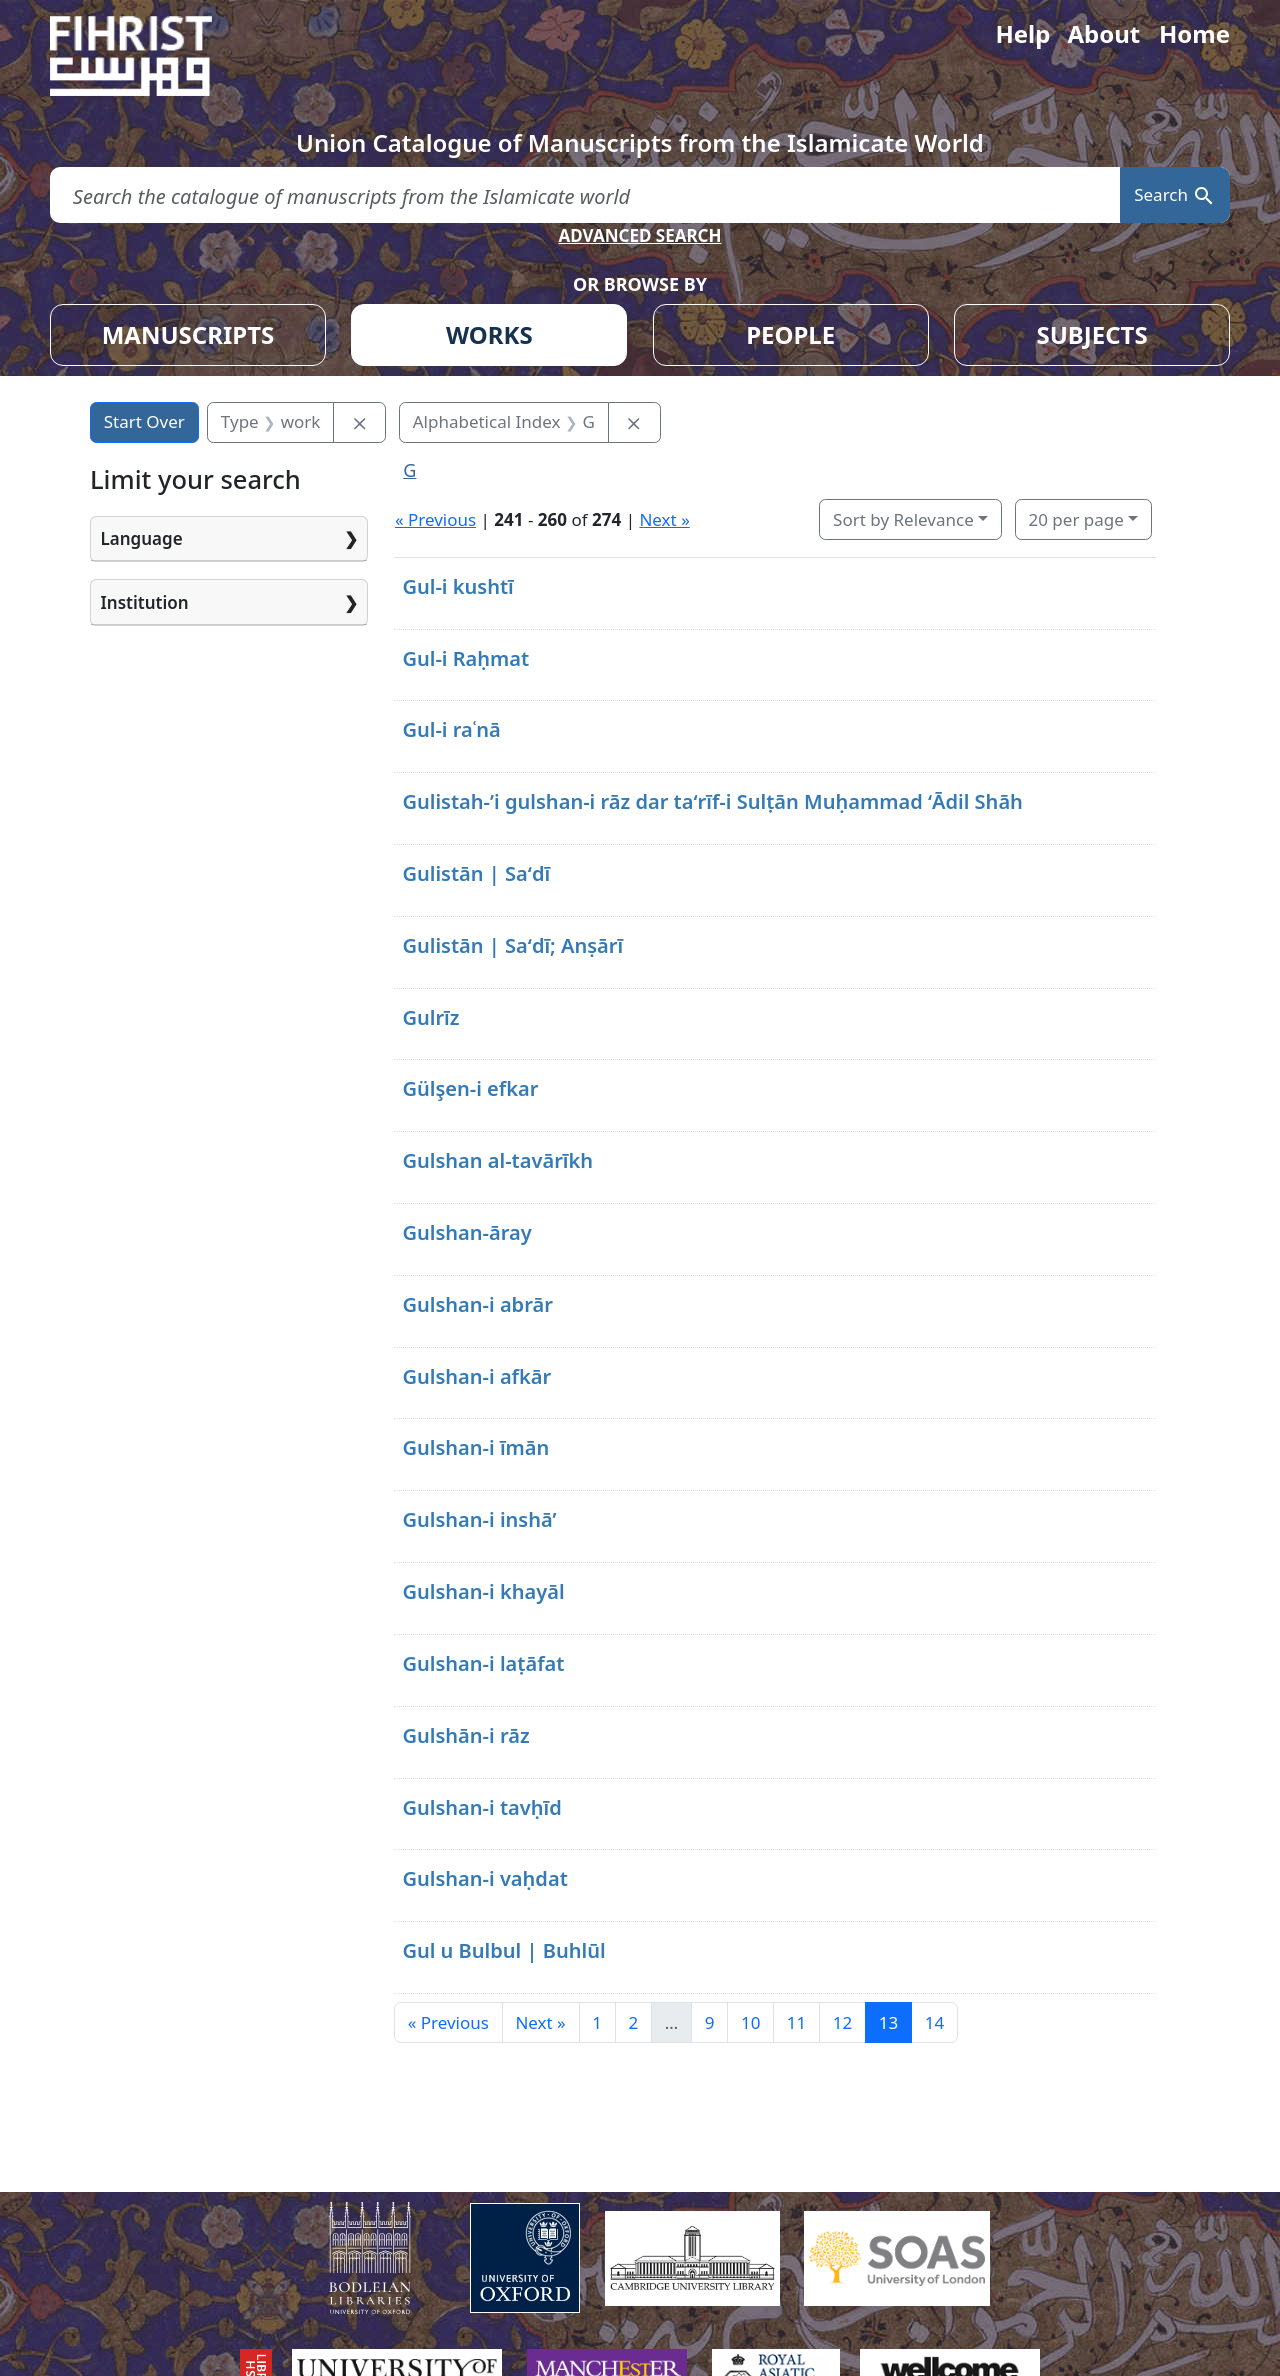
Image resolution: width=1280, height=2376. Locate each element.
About (1103, 33)
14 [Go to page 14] (934, 2022)
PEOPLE (790, 334)
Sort (903, 519)
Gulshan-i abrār (477, 1304)
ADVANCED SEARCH (639, 235)
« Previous (435, 519)
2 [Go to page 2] (633, 2022)
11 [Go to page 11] (796, 2022)
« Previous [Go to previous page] (448, 2022)
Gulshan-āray (466, 1232)
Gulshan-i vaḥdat (484, 1878)
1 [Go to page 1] (597, 2022)
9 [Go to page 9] (710, 2022)
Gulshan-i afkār (476, 1376)
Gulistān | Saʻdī (476, 873)
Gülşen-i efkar (470, 1088)
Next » (664, 519)
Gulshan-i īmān (475, 1447)
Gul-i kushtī (457, 586)
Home (1194, 33)
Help (1022, 33)
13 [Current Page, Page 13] (888, 2022)
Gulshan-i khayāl (483, 1591)
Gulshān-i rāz (465, 1735)
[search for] (585, 195)
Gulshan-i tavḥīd (481, 1807)
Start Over (144, 421)
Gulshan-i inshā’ (479, 1519)
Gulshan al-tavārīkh (497, 1160)
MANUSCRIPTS (188, 334)
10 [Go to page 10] (750, 2022)
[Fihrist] (150, 56)
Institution (145, 602)
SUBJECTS (1091, 334)
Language (142, 538)
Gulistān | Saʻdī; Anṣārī (512, 945)
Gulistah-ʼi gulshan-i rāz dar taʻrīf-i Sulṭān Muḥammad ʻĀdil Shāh (712, 801)
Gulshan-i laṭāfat (483, 1663)
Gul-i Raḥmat (465, 658)
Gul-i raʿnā (451, 729)
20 (1075, 519)
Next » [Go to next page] (540, 2022)
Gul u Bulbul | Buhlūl (503, 1950)
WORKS (489, 334)
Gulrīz (430, 1017)
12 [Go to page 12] (842, 2022)
